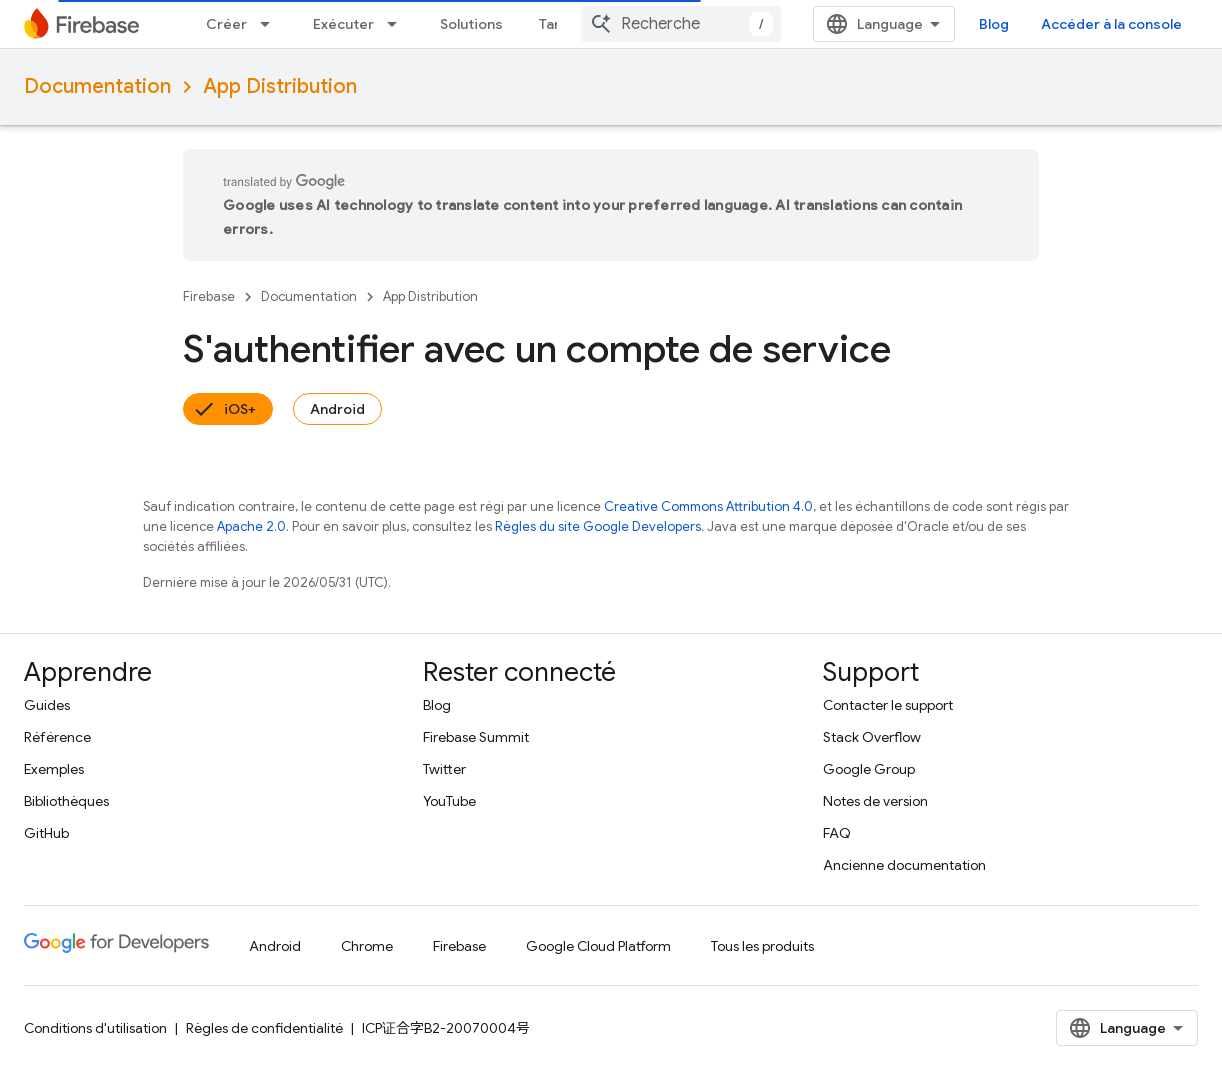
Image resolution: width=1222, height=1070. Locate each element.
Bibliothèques (66, 801)
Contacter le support (888, 705)
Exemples (54, 769)
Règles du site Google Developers (598, 526)
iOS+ (240, 409)
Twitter (444, 769)
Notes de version (875, 801)
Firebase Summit (476, 737)
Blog (994, 24)
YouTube (449, 801)
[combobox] (681, 24)
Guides (47, 705)
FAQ (837, 833)
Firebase (209, 296)
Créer (226, 24)
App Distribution (280, 86)
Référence (57, 737)
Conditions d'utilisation (95, 1028)
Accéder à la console (1111, 24)
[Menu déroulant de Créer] (271, 24)
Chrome (367, 946)
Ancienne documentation (904, 865)
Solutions (471, 24)
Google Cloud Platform (598, 946)
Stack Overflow (872, 737)
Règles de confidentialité (264, 1028)
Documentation (97, 86)
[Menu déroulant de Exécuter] (398, 24)
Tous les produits (762, 946)
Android (337, 409)
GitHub (46, 833)
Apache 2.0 (251, 526)
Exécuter (343, 24)
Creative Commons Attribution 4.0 (708, 506)
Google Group (869, 769)
